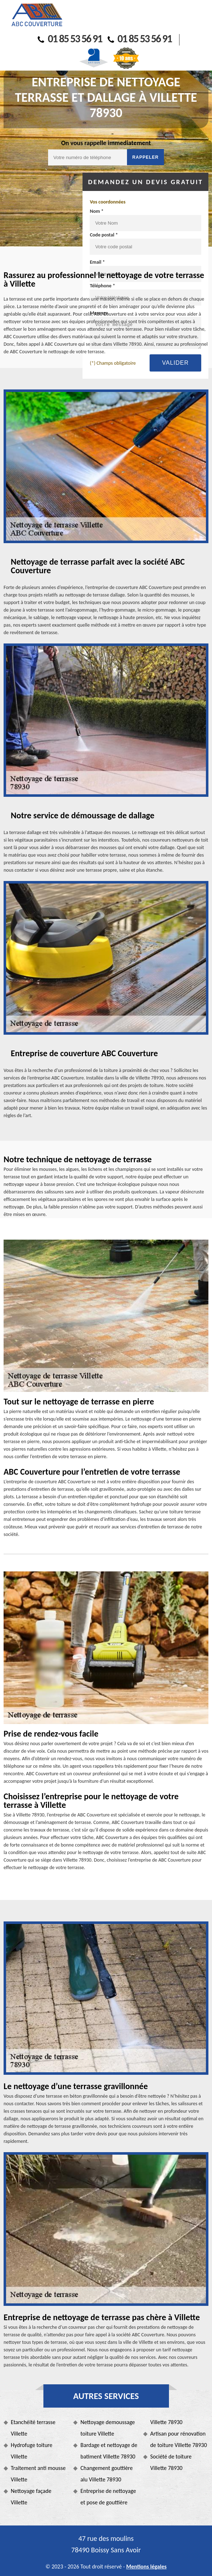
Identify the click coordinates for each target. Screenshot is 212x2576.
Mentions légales (146, 2566)
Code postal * (104, 235)
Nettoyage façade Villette (31, 2497)
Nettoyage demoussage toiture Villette (107, 2428)
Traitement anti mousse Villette (38, 2474)
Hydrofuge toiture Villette (31, 2451)
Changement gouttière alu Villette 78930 (106, 2474)
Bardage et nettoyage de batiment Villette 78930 (108, 2451)
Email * (97, 262)
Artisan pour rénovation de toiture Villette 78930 (178, 2439)
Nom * (96, 211)
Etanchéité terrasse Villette (33, 2428)
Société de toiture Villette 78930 (171, 2462)
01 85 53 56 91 (70, 38)
